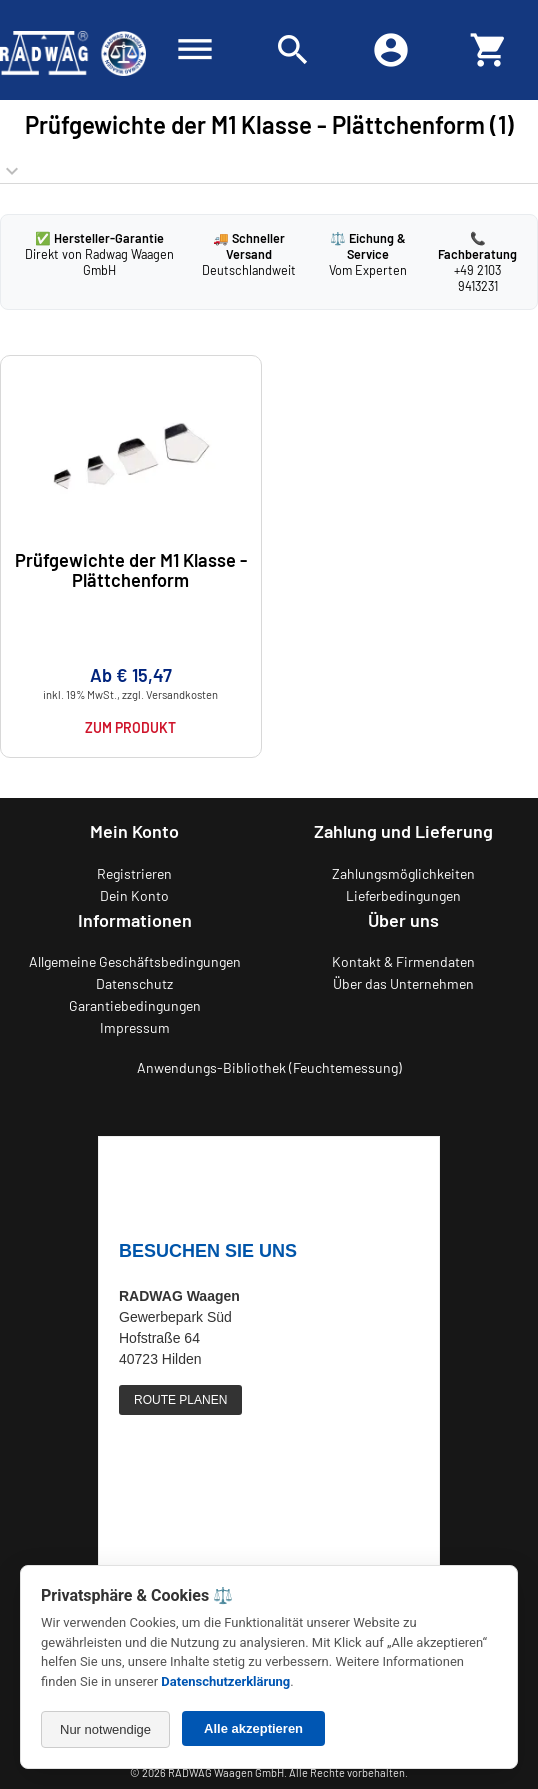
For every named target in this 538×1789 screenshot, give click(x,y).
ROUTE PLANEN (180, 1400)
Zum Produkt (130, 727)
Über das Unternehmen (403, 983)
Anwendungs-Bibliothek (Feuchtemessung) (269, 1067)
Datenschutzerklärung (225, 1681)
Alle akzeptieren (253, 1728)
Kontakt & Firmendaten (403, 961)
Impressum (135, 1027)
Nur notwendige (105, 1729)
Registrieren (134, 873)
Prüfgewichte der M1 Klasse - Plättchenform (131, 569)
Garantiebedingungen (135, 1005)
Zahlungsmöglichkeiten (403, 873)
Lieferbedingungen (403, 895)
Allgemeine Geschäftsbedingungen (135, 961)
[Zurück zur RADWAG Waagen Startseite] (73, 50)
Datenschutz (134, 983)
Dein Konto (134, 895)
